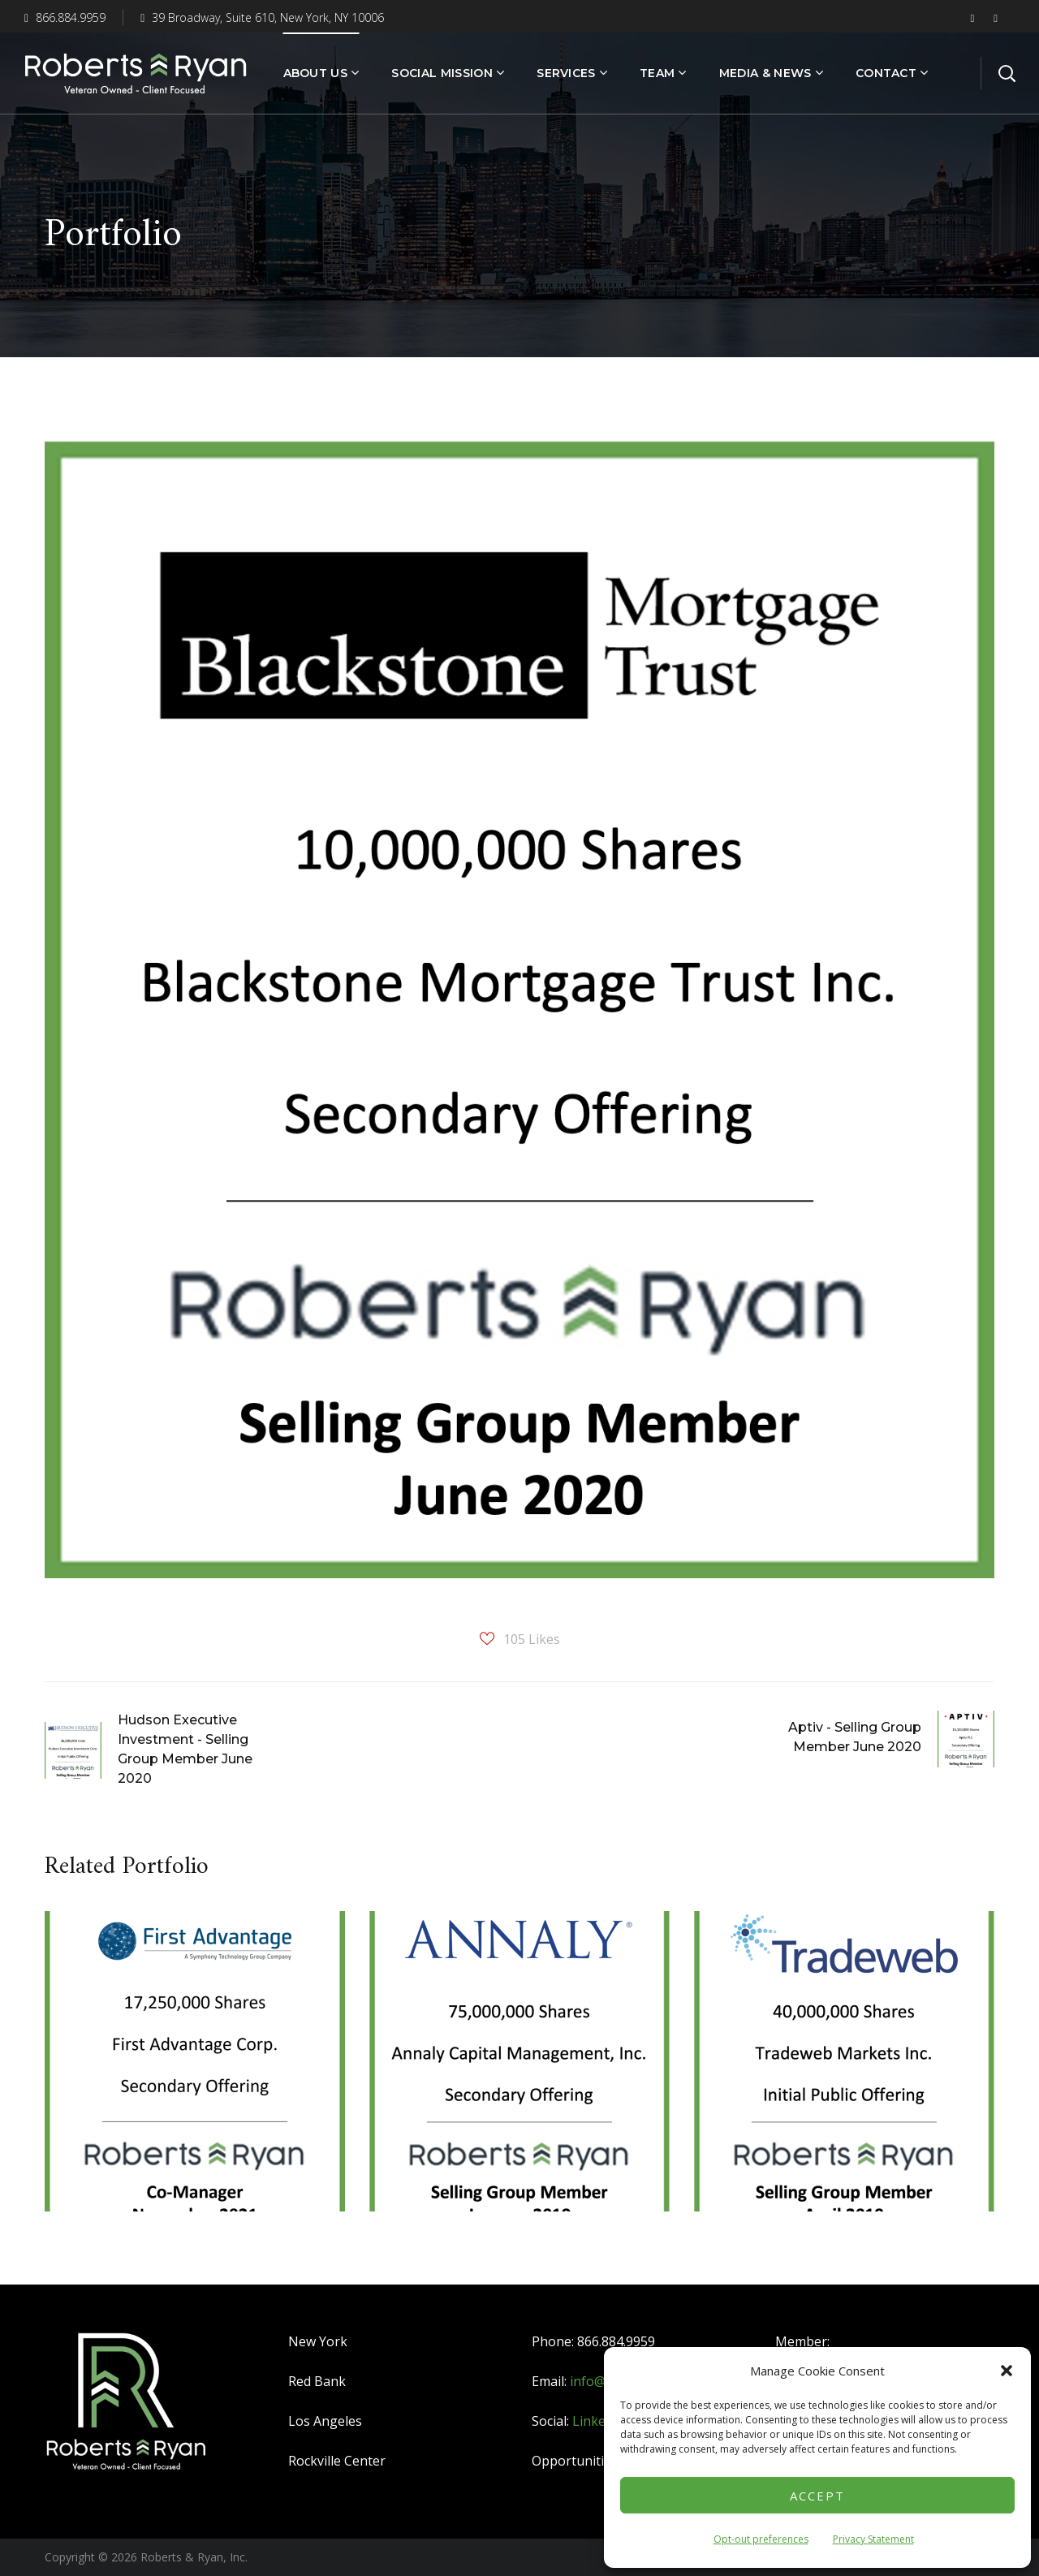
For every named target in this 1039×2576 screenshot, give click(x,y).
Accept (817, 2496)
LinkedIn (598, 2421)
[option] (194, 2073)
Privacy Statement (873, 2539)
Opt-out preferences (761, 2539)
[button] (1006, 2370)
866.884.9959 (65, 17)
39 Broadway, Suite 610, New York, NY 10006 (262, 17)
